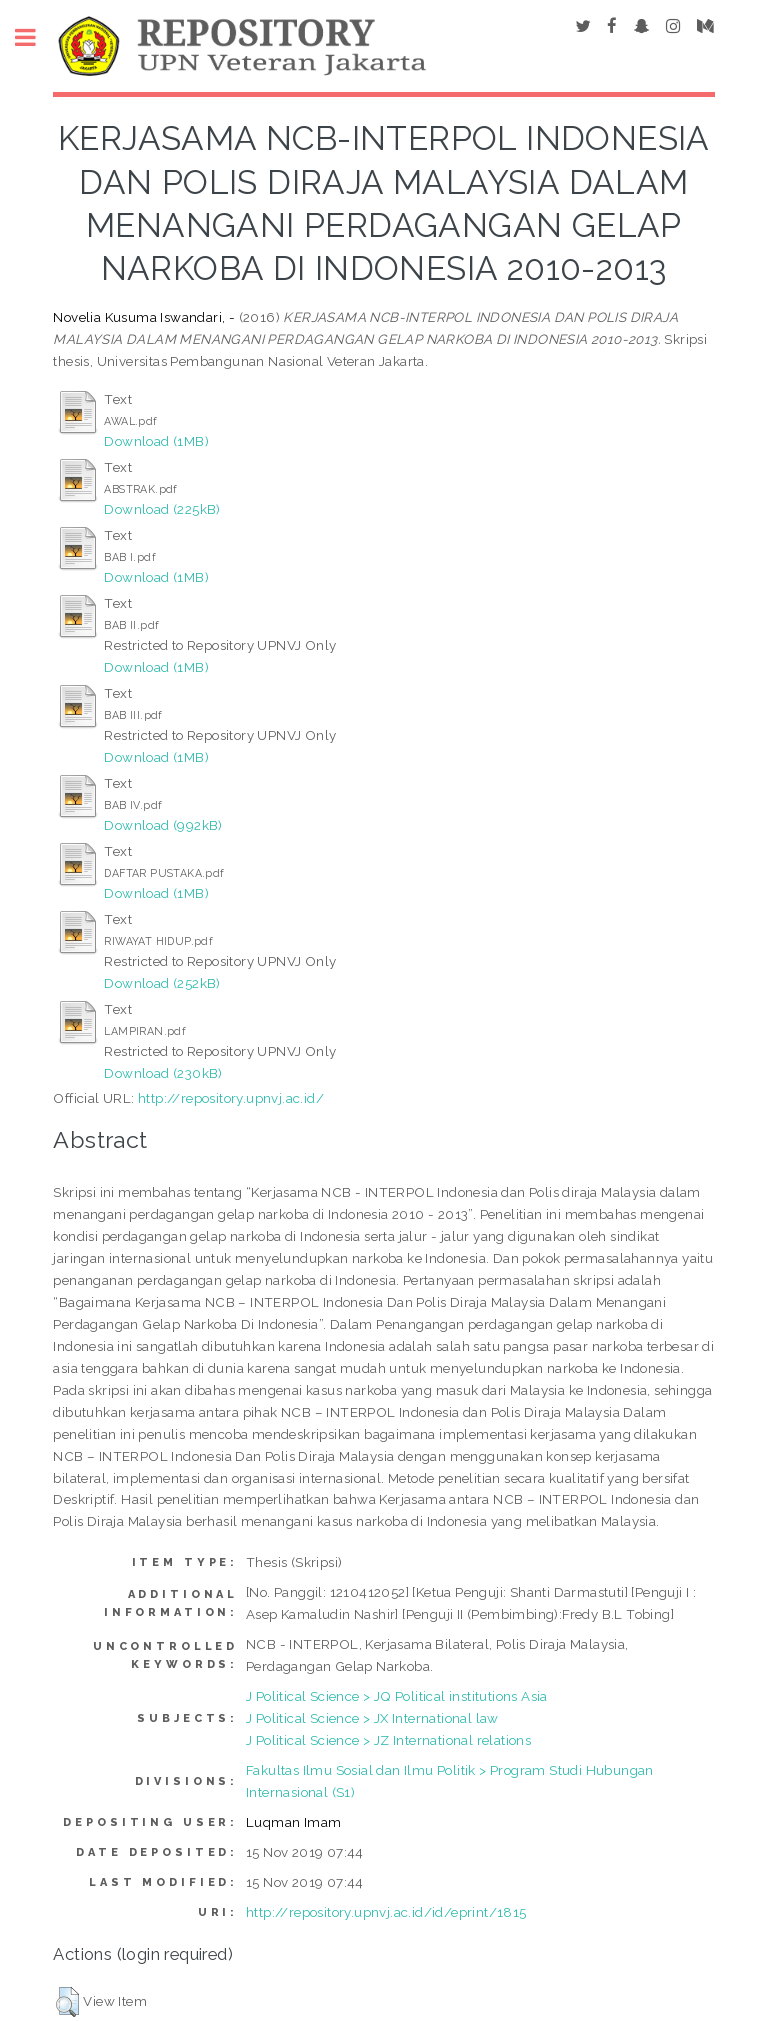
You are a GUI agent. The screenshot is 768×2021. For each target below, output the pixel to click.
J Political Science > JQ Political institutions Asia (397, 1696)
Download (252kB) (162, 983)
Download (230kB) (163, 1073)
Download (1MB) (156, 441)
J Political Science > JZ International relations (388, 1740)
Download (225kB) (162, 509)
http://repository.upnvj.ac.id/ (231, 1098)
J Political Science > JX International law (372, 1718)
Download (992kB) (163, 825)
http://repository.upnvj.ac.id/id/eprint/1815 (386, 1912)
